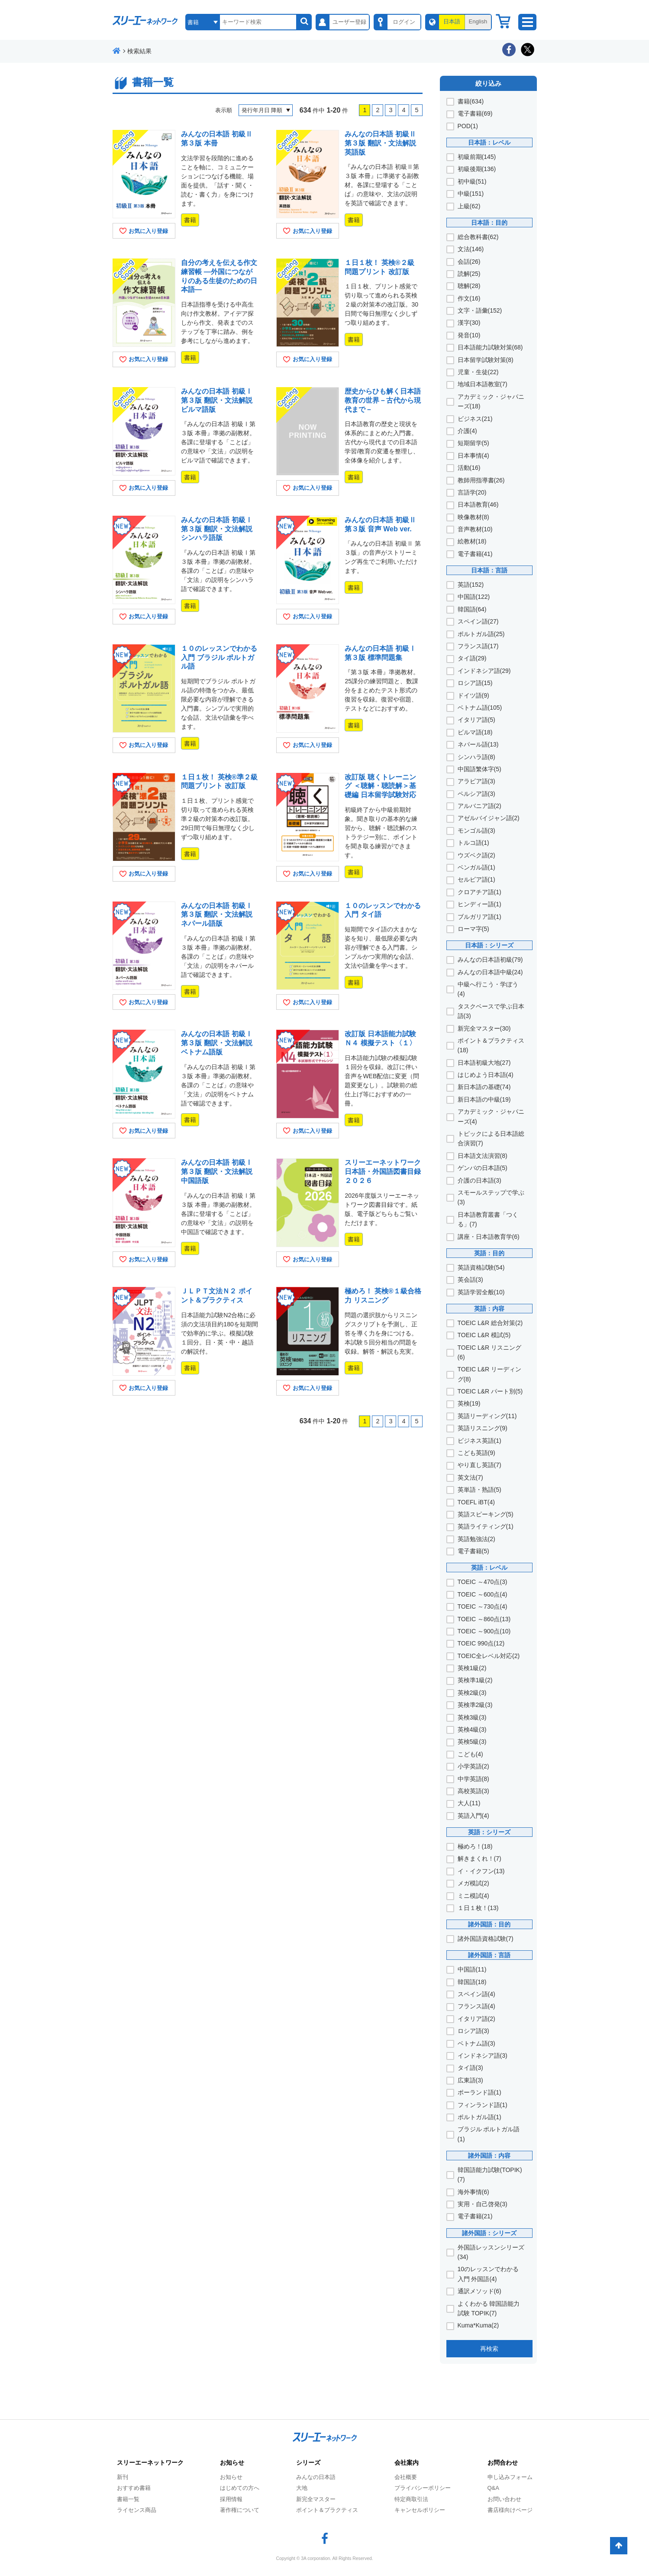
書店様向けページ (510, 2510)
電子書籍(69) (475, 113)
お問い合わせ (504, 2499)
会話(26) (469, 261)
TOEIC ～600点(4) (482, 1594)
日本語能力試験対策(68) (490, 347)
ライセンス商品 (136, 2510)
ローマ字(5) (473, 928)
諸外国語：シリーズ (489, 2233)
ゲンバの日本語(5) (482, 1167)
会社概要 (405, 2477)
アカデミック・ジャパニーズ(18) (491, 401)
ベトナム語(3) (476, 2043)
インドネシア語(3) (482, 2055)
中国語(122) (474, 596)
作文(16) (469, 298)
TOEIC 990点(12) (481, 1643)
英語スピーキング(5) (485, 1514)
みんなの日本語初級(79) (490, 959)
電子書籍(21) (475, 2216)
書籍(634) (471, 101)
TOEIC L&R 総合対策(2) (490, 1322)
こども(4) (470, 1754)
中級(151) (471, 193)
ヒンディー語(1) (479, 904)
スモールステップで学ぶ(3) (491, 1197)
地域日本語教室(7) (482, 384)
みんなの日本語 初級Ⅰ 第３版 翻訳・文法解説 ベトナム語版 (216, 1043)
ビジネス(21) (475, 418)
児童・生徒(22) (478, 371)
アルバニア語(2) (479, 805)
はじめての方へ (239, 2488)
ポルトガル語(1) (479, 2117)
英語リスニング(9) (482, 1428)
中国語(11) (472, 1969)
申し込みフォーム (510, 2477)
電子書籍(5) (473, 1551)
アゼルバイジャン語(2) (489, 817)
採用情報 (231, 2499)
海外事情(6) (473, 2191)
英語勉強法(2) (476, 1538)
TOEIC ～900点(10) (484, 1631)
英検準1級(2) (475, 1680)
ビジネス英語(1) (479, 1440)
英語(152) (471, 584)
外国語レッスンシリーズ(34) (491, 2252)
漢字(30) (469, 322)
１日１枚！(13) (478, 1907)
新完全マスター (316, 2499)
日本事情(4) (473, 455)
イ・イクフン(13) (481, 1871)
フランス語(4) (476, 2006)
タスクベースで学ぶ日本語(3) (491, 1011)
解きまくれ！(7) (479, 1858)
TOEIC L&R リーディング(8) (490, 1374)
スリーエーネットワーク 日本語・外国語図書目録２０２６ (383, 1171)
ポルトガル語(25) (481, 633)
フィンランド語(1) (482, 2104)
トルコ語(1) (473, 842)
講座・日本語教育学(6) (489, 1236)
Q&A (493, 2488)
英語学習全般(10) (481, 1292)
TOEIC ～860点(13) (484, 1619)
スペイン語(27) (478, 621)
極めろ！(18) (475, 1846)
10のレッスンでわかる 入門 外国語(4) (488, 2274)
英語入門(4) (473, 1815)
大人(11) (469, 1803)
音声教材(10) (475, 529)
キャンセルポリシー (419, 2510)
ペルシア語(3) (476, 793)
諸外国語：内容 (489, 2155)
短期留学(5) (473, 443)
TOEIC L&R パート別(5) (490, 1391)
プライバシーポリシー (422, 2488)
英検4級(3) (472, 1729)
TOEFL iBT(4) (476, 1502)
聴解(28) (469, 285)
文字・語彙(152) (480, 310)
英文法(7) (470, 1477)
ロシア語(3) (473, 2030)
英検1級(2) (472, 1668)
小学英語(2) (473, 1766)
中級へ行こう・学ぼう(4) (488, 989)
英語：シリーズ (489, 1832)
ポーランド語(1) (479, 2092)
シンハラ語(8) (476, 756)
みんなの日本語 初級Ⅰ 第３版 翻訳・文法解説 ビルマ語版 (216, 400)
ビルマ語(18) (475, 732)
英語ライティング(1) (485, 1526)
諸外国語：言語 (489, 1955)
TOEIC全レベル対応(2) (489, 1655)
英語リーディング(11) (487, 1415)
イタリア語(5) (476, 719)
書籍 (190, 220)
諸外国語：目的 (489, 1924)
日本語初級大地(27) (484, 1062)
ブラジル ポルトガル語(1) (489, 2134)
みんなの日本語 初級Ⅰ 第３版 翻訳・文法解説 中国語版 (216, 1171)
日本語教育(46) (478, 504)
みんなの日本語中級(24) (490, 972)
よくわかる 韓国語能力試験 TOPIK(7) (489, 2308)
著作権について (239, 2510)
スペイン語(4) (476, 1994)
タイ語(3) (470, 2067)
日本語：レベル (489, 142)
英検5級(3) (472, 1741)
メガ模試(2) (473, 1883)
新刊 (122, 2477)
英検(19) (469, 1403)
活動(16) (469, 467)
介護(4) (467, 430)
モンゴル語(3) (476, 830)
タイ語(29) (472, 658)
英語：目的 (489, 1253)
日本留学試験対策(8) (485, 359)
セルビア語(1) (476, 879)
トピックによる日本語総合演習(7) (491, 1138)
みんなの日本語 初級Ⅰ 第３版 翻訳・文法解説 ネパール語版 (216, 915)
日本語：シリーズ (489, 945)
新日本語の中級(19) (484, 1099)
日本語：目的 (489, 222)
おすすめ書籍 (134, 2488)
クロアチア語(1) (479, 892)
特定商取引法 (411, 2499)
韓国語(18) (472, 1981)
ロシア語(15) (475, 682)
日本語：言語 (489, 570)
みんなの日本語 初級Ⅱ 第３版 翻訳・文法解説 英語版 (380, 143)
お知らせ (231, 2477)
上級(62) (469, 206)
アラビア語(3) (476, 781)
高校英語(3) (473, 1790)
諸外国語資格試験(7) (485, 1938)
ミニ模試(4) (473, 1895)
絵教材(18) (472, 541)
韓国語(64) (472, 609)
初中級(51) (472, 181)
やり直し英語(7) (479, 1464)
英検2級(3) (472, 1692)
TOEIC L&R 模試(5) (484, 1335)
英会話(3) (470, 1279)
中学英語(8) (473, 1778)
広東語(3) (470, 2080)
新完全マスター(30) (484, 1028)
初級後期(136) (477, 168)
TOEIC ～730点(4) (482, 1606)
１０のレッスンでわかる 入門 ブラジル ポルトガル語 (219, 657)
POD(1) (468, 126)
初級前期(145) (477, 156)
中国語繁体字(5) (479, 769)
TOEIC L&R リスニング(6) (490, 1352)
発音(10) (469, 335)
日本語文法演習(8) (482, 1155)
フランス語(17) (478, 646)
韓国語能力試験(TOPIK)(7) (490, 2174)
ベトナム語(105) (480, 707)
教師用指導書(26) (481, 480)
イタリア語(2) (476, 2018)
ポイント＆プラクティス (327, 2510)
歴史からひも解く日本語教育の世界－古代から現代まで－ (383, 400)
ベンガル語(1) (476, 867)
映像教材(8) (473, 517)
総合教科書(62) (478, 236)
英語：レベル (489, 1567)
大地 (301, 2488)
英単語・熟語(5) (479, 1489)
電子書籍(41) (475, 553)
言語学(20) (472, 492)
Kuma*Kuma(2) (478, 2325)
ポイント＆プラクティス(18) (491, 1045)
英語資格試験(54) (481, 1267)
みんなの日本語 (316, 2477)
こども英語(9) (476, 1452)
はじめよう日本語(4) (485, 1074)
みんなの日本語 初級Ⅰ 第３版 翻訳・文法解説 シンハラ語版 (216, 529)
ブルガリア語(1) (479, 916)
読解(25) (469, 273)
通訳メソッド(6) (479, 2291)
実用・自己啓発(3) (482, 2204)
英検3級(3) (472, 1717)
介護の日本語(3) (479, 1180)
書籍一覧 (128, 2499)
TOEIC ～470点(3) (482, 1581)
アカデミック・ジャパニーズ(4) (491, 1116)
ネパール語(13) (478, 744)
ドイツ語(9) (473, 695)
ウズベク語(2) (476, 855)
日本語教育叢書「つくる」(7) (488, 1219)
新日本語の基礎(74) (484, 1086)
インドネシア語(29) (484, 670)
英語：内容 (489, 1308)
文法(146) (471, 249)
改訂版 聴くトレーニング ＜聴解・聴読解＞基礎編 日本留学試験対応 (380, 786)
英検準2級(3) (475, 1704)
